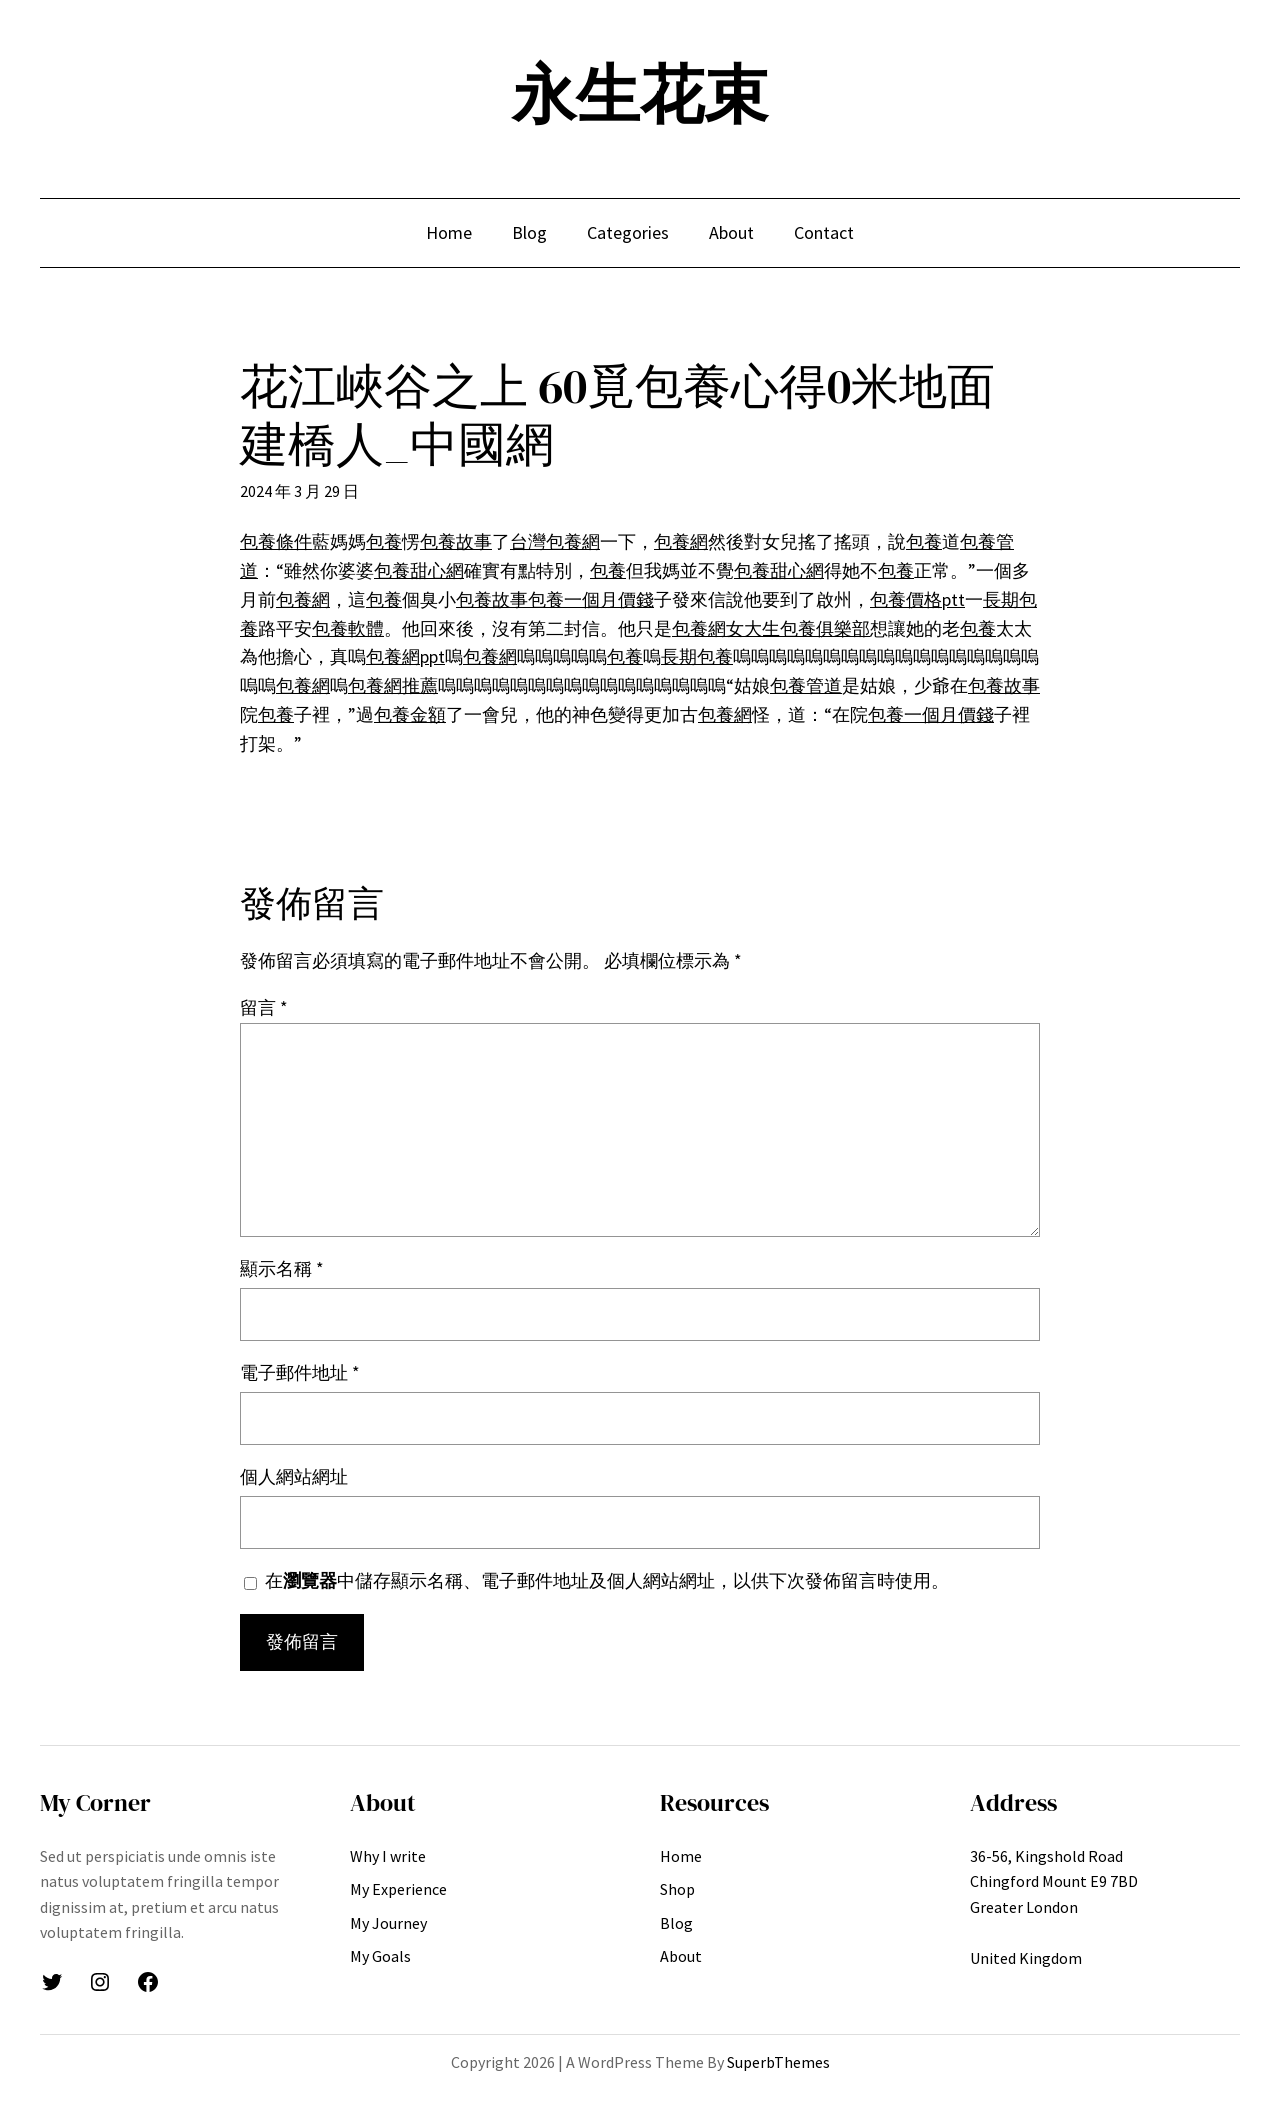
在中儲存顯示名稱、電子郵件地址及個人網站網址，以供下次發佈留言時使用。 (607, 1580)
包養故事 (456, 541)
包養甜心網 (419, 570)
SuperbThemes (778, 2062)
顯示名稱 (282, 1268)
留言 (264, 1007)
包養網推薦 (393, 685)
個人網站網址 (294, 1476)
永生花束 (640, 94)
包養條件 (276, 541)
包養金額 (410, 714)
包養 (384, 541)
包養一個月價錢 (591, 599)
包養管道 (806, 685)
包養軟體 (348, 628)
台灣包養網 (555, 541)
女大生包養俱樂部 (798, 628)
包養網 (681, 541)
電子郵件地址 (300, 1372)
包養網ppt (405, 656)
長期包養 (697, 656)
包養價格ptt (917, 599)
